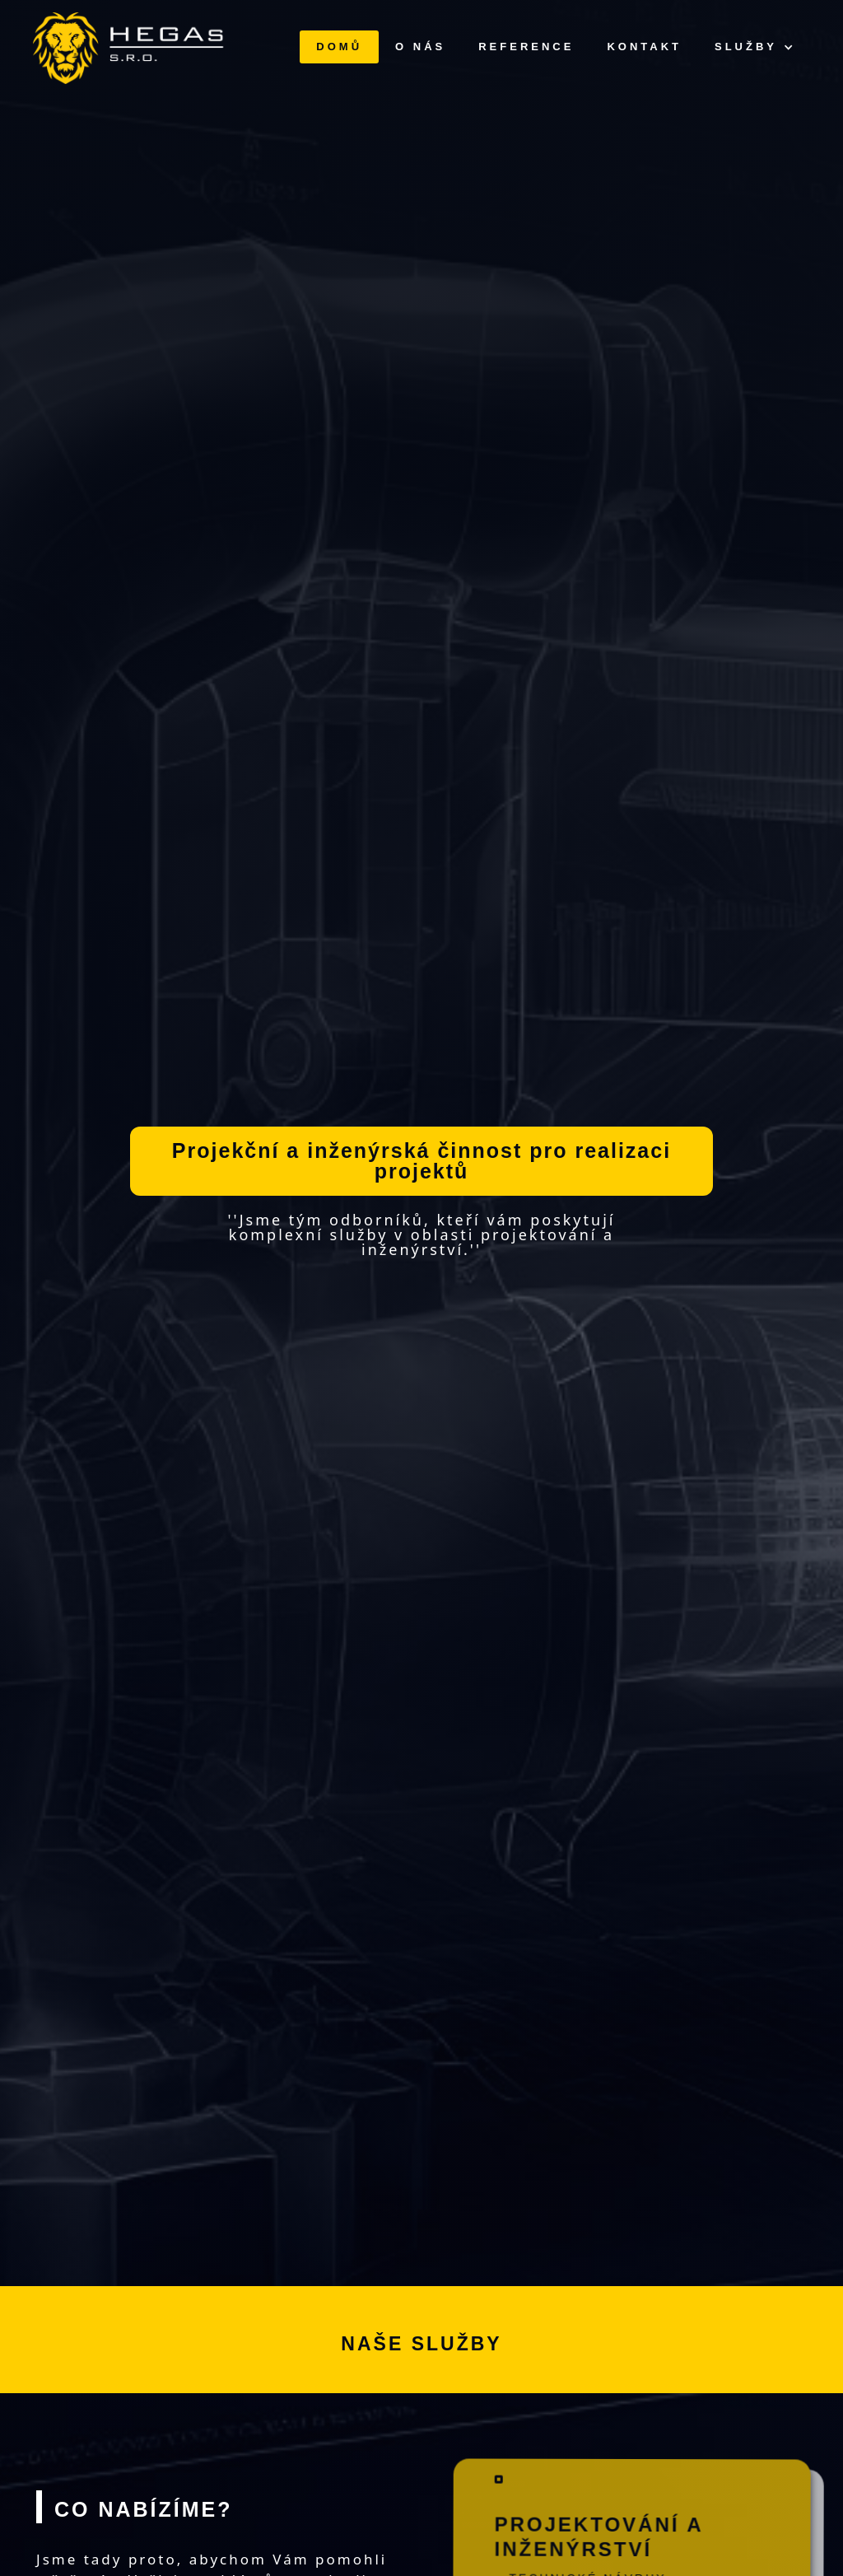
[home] (129, 48)
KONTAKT (644, 46)
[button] (754, 46)
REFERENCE (526, 46)
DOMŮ (339, 46)
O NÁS (420, 46)
